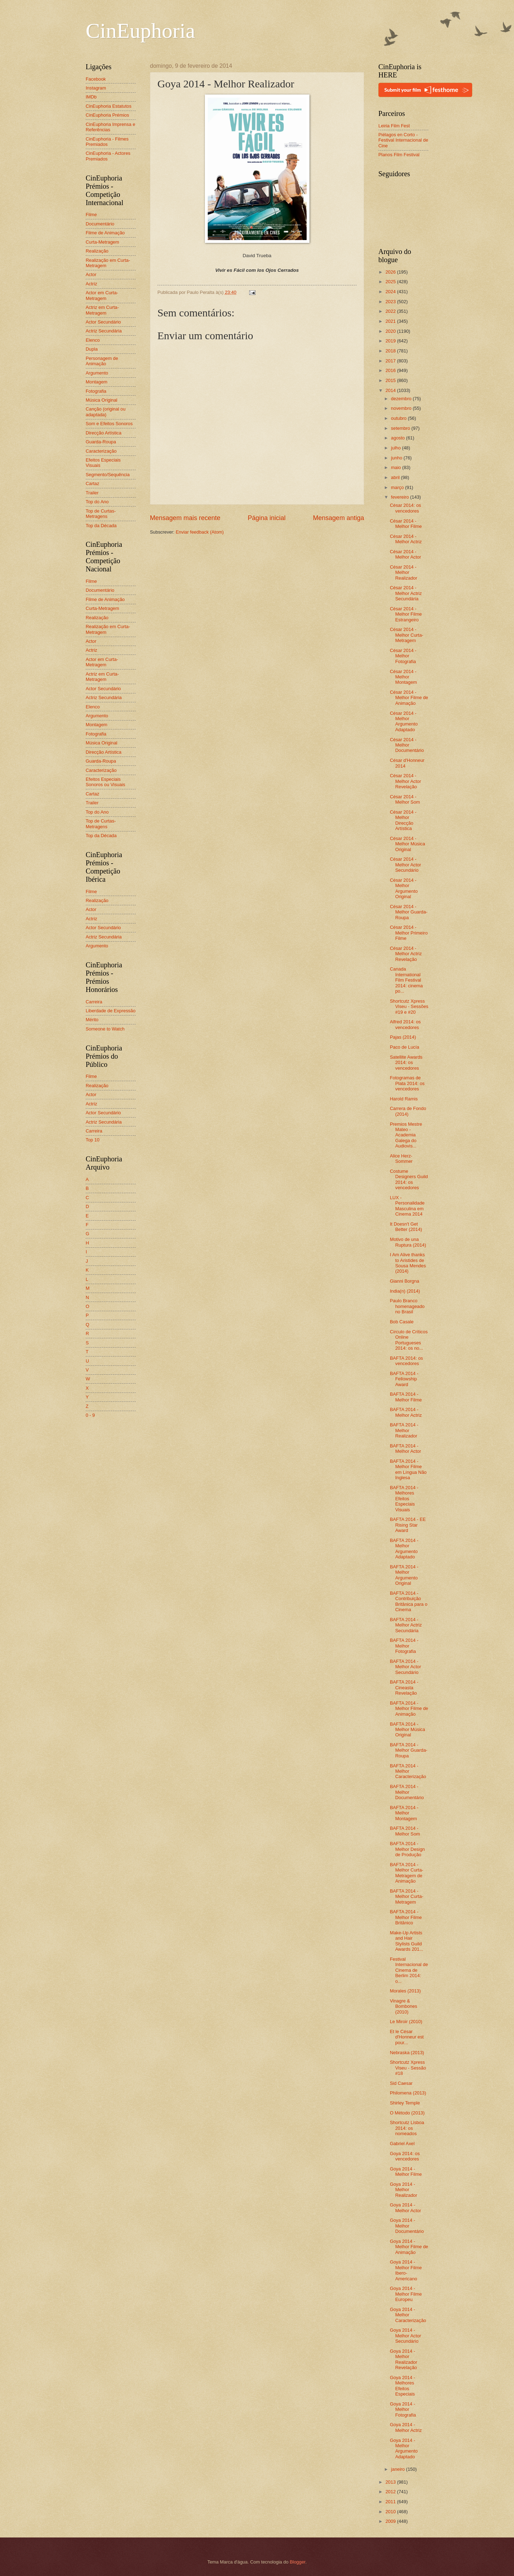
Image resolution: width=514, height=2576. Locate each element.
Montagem (96, 382)
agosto (398, 438)
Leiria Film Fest (394, 125)
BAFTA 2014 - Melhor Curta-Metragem (406, 1896)
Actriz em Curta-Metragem (102, 310)
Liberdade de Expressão (111, 1010)
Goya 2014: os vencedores (405, 2156)
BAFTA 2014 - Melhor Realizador (404, 1430)
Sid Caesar (401, 2083)
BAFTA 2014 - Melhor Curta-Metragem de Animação (406, 1873)
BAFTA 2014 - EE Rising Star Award (408, 1525)
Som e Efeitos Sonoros (109, 423)
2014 (391, 390)
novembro (402, 408)
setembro (401, 428)
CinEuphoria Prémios (107, 115)
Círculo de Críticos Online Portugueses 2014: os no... (409, 1340)
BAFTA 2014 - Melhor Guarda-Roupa (408, 1750)
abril (396, 477)
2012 (391, 2491)
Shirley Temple (405, 2103)
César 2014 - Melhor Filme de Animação (409, 697)
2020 (391, 331)
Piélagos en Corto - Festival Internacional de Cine (403, 140)
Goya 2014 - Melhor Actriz (406, 2427)
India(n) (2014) (405, 1291)
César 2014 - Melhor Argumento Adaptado (404, 721)
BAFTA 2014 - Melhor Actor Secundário (405, 1667)
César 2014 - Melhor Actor (405, 554)
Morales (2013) (405, 1991)
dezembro (402, 398)
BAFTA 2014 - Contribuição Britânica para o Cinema (408, 1601)
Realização (97, 251)
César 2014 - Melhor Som (405, 799)
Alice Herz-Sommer (401, 1158)
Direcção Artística (103, 433)
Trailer (92, 492)
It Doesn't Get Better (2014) (406, 1226)
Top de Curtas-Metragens (101, 513)
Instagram (96, 88)
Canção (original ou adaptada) (106, 411)
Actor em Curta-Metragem (102, 295)
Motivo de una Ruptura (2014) (408, 1242)
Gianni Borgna (404, 1281)
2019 (391, 340)
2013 (391, 2482)
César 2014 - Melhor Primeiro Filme (409, 933)
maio (396, 467)
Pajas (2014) (403, 1037)
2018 (391, 350)
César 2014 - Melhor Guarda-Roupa (408, 912)
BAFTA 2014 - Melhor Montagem (404, 1813)
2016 (391, 370)
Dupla (92, 349)
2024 (391, 291)
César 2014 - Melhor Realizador (403, 572)
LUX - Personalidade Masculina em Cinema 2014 (407, 1206)
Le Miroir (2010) (406, 2021)
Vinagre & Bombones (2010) (403, 2006)
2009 (391, 2521)
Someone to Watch (105, 1029)
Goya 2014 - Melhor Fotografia (403, 2409)
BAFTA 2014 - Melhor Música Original (407, 1729)
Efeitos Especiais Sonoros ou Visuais (105, 782)
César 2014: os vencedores (405, 508)
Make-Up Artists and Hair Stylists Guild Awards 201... (406, 1941)
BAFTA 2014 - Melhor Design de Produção (407, 1849)
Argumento (97, 373)
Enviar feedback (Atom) (200, 532)
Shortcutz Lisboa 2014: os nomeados (407, 2128)
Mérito (92, 1019)
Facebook (96, 79)
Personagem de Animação (102, 361)
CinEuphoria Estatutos (108, 106)
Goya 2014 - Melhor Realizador (403, 2190)
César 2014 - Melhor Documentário (407, 745)
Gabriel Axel (402, 2143)
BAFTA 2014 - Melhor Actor (405, 1448)
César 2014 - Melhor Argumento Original (404, 888)
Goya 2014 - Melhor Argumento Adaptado (404, 2448)
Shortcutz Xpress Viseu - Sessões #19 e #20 (409, 1006)
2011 (391, 2501)
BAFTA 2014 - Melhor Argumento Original (404, 1575)
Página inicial (267, 517)
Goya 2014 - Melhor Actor (405, 2207)
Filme (91, 214)
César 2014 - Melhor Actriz (406, 539)
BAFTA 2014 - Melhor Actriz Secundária (406, 1625)
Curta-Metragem (102, 242)
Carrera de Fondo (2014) (408, 1111)
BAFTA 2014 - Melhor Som (405, 1831)
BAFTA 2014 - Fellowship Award (404, 1379)
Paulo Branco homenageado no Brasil (407, 1306)
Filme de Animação (105, 232)
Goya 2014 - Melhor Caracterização (408, 2315)
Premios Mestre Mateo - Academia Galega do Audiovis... (406, 1135)
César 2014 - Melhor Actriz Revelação (406, 954)
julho (396, 447)
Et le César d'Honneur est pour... (407, 2037)
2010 (391, 2511)
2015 (391, 380)
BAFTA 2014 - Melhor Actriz (406, 1412)
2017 (391, 360)
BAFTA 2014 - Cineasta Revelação (404, 1687)
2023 (391, 301)
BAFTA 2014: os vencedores (406, 1360)
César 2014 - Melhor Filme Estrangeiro (406, 614)
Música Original (101, 400)
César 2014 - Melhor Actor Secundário (405, 864)
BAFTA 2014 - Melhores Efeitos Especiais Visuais (404, 1498)
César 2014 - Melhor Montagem (403, 677)
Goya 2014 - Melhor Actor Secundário (405, 2335)
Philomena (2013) (408, 2093)
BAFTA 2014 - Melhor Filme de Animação (409, 1708)
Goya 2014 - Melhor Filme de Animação (409, 2247)
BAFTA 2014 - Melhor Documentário (407, 1792)
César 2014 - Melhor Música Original (407, 844)
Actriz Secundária (104, 331)
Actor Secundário (103, 322)
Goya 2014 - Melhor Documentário (407, 2226)
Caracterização (101, 451)
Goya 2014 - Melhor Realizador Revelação (403, 2359)
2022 (391, 311)
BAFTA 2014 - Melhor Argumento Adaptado (404, 1548)
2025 (391, 281)
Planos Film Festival (398, 154)
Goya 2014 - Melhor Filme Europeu (406, 2294)
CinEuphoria (140, 30)
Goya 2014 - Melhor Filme (406, 2171)
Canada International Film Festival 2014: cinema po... (406, 980)
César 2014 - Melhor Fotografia (403, 656)
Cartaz (92, 483)
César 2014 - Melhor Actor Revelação (405, 781)
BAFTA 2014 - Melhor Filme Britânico (406, 1917)
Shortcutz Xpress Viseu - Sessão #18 (408, 2068)
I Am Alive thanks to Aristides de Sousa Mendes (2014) (408, 1263)
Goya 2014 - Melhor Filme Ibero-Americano (406, 2270)
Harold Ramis (404, 1098)
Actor (91, 274)
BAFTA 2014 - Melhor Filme (406, 1396)
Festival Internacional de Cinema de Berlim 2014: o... (409, 1970)
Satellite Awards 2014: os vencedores (406, 1062)
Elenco (93, 340)
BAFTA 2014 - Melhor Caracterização (408, 1771)
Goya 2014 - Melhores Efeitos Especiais (402, 2386)
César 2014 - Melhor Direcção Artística (403, 820)
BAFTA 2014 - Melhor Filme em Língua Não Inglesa (408, 1469)
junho (397, 457)
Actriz (91, 283)
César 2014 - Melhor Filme (406, 523)
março (398, 487)
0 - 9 (90, 1415)
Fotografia (96, 391)
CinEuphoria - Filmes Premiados (107, 141)
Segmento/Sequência (108, 474)
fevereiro (400, 497)
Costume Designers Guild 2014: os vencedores (409, 1179)
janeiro (398, 2469)
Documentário (100, 223)
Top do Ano (97, 501)
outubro (399, 418)
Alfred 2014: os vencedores (405, 1024)
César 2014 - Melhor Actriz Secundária (406, 593)
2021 (391, 321)
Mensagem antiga (338, 517)
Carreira (94, 1001)
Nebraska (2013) (407, 2052)
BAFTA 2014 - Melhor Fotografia (404, 1646)
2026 (391, 272)
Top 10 (93, 1139)
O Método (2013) (407, 2113)
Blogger (298, 2562)
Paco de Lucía (404, 1047)
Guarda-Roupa (101, 441)
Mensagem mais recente (185, 517)
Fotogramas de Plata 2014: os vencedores (407, 1083)
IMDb (91, 97)
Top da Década (101, 525)
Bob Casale (402, 1321)
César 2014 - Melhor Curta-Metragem (406, 635)
